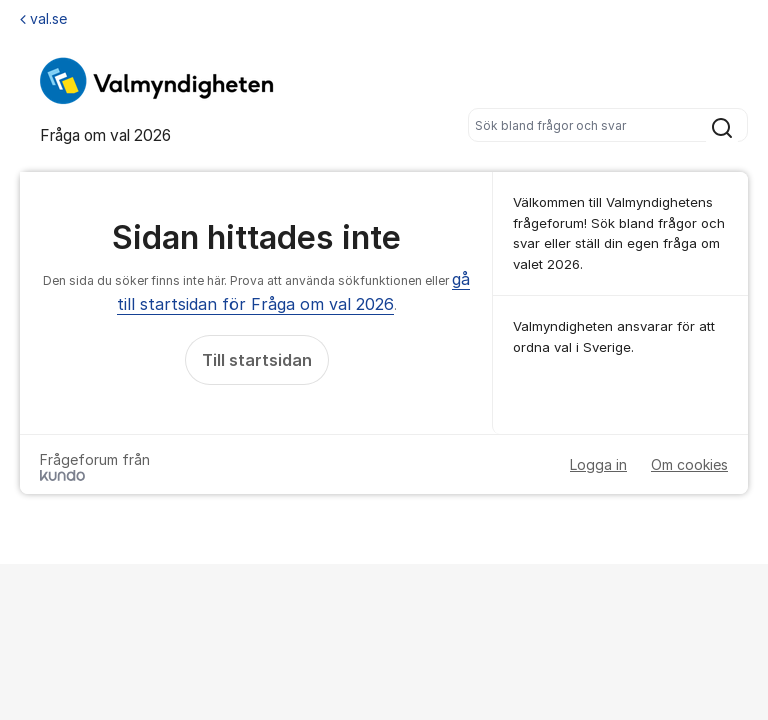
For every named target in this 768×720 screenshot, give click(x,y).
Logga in (598, 464)
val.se (43, 18)
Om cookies (689, 464)
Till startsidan (257, 360)
